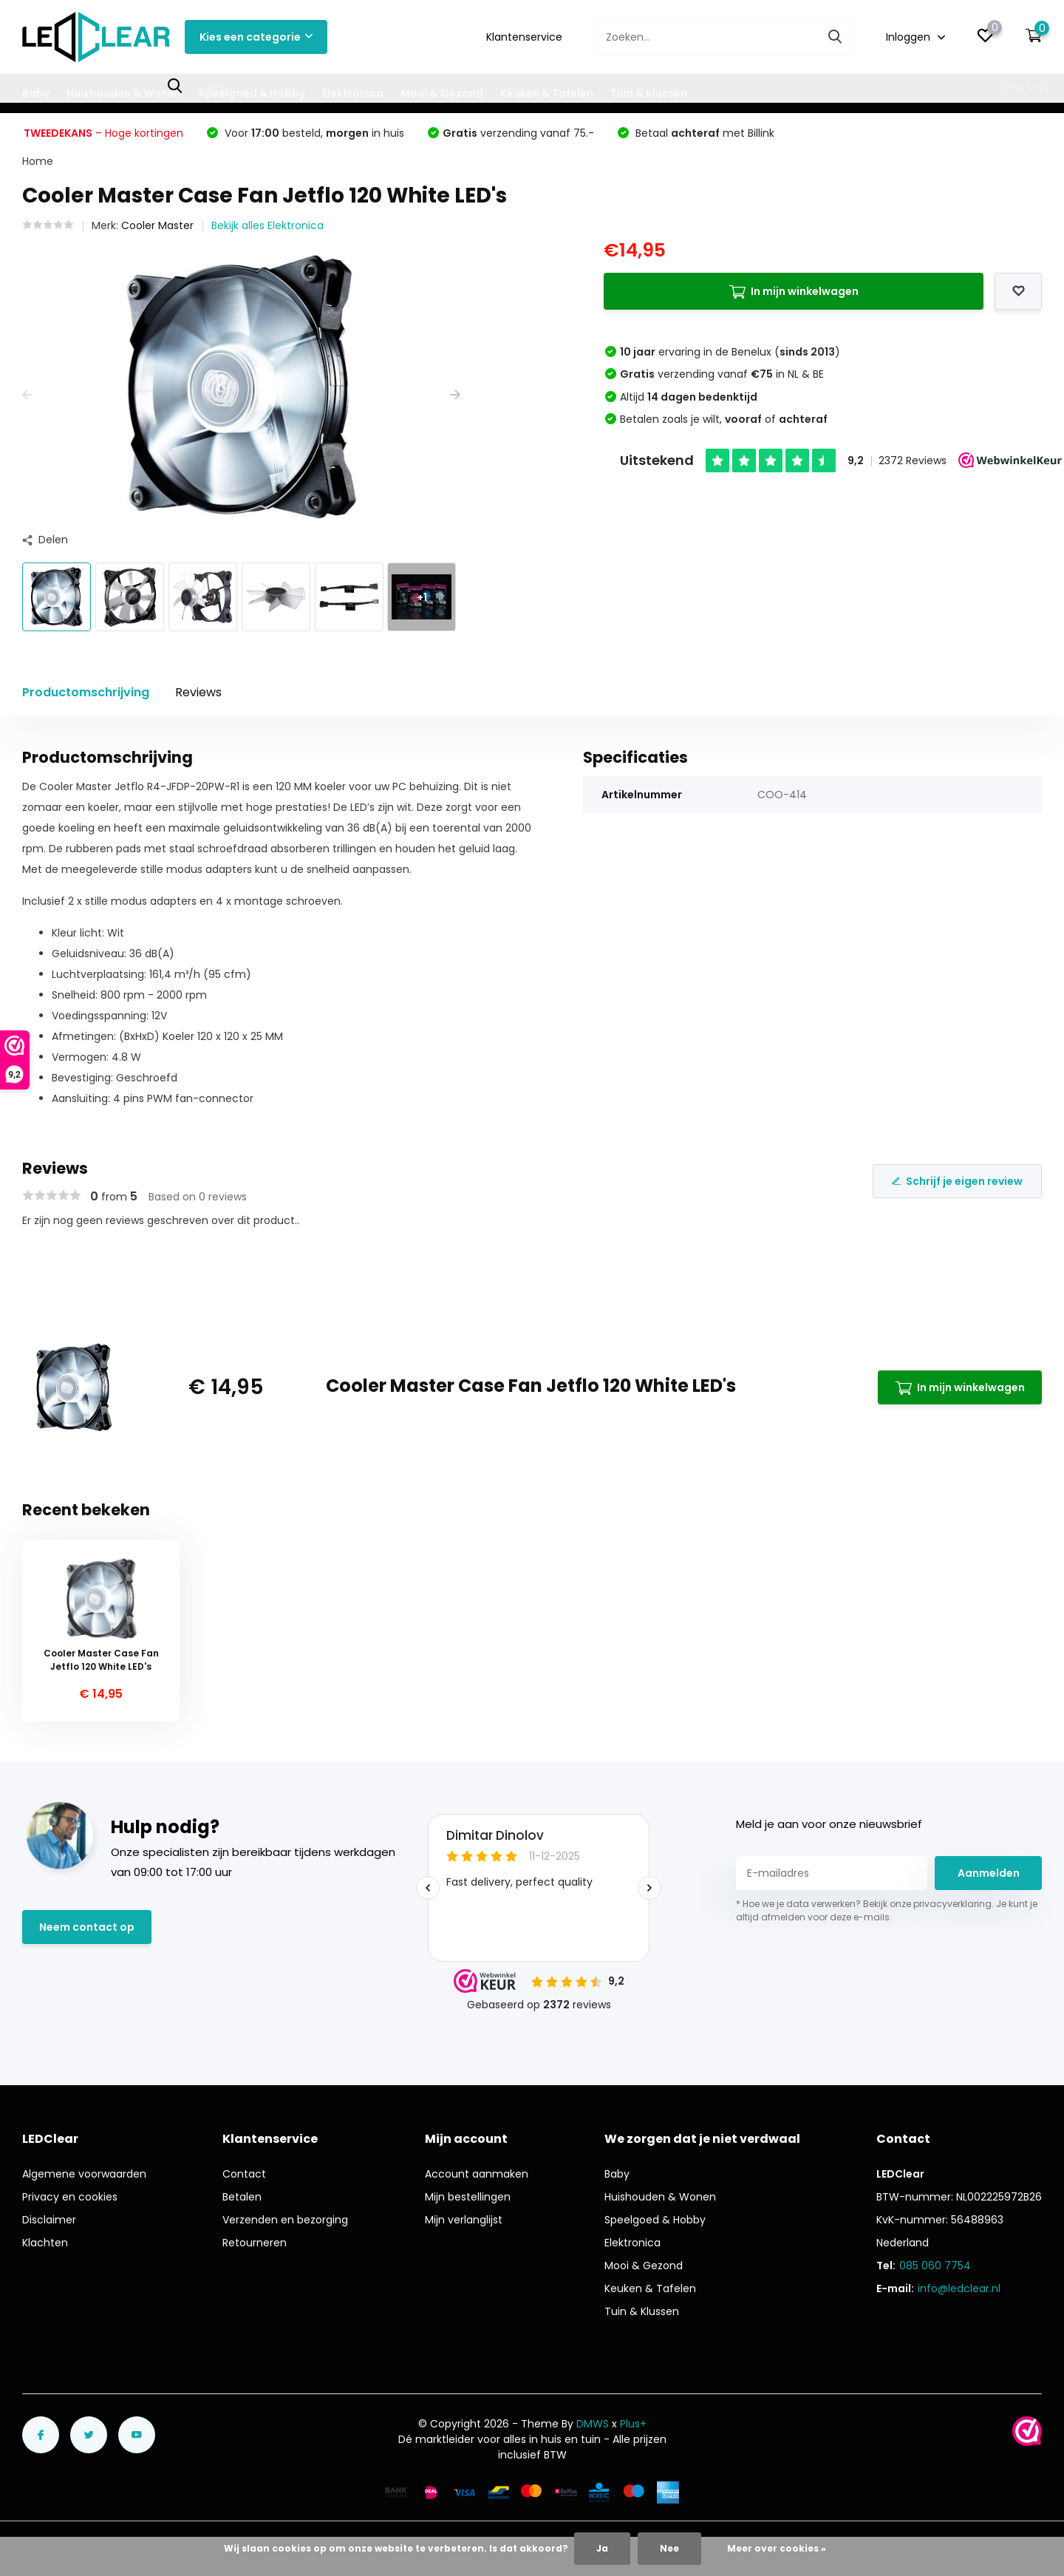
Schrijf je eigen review (957, 1181)
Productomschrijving (85, 692)
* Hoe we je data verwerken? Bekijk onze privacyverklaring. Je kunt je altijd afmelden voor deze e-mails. (886, 1910)
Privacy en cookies (69, 2196)
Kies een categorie (256, 37)
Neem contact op (86, 1927)
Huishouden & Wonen (123, 93)
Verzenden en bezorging (285, 2219)
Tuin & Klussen (648, 93)
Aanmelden (989, 1873)
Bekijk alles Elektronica (267, 225)
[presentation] (27, 395)
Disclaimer (49, 2219)
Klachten (45, 2242)
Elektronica (352, 93)
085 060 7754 (935, 2265)
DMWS (592, 2423)
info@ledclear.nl (959, 2288)
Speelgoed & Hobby (251, 93)
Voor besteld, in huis (313, 133)
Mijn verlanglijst (463, 2219)
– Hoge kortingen (103, 133)
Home (37, 161)
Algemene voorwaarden (84, 2174)
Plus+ (633, 2423)
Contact (244, 2174)
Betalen (242, 2196)
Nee (669, 2548)
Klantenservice (524, 37)
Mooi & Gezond (441, 93)
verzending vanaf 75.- (518, 133)
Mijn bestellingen (468, 2196)
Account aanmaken (476, 2174)
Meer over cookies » (776, 2548)
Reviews (198, 692)
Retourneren (254, 2242)
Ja (602, 2548)
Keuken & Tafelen (546, 93)
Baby (36, 93)
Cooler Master (157, 225)
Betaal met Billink (703, 133)
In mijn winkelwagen (794, 291)
